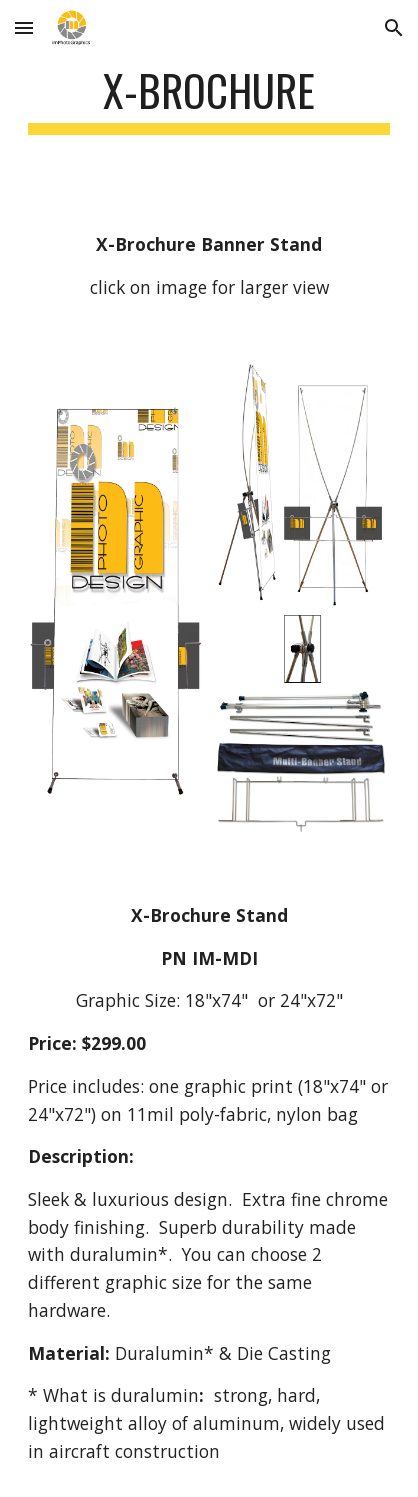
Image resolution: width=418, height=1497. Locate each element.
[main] (208, 99)
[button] (24, 27)
